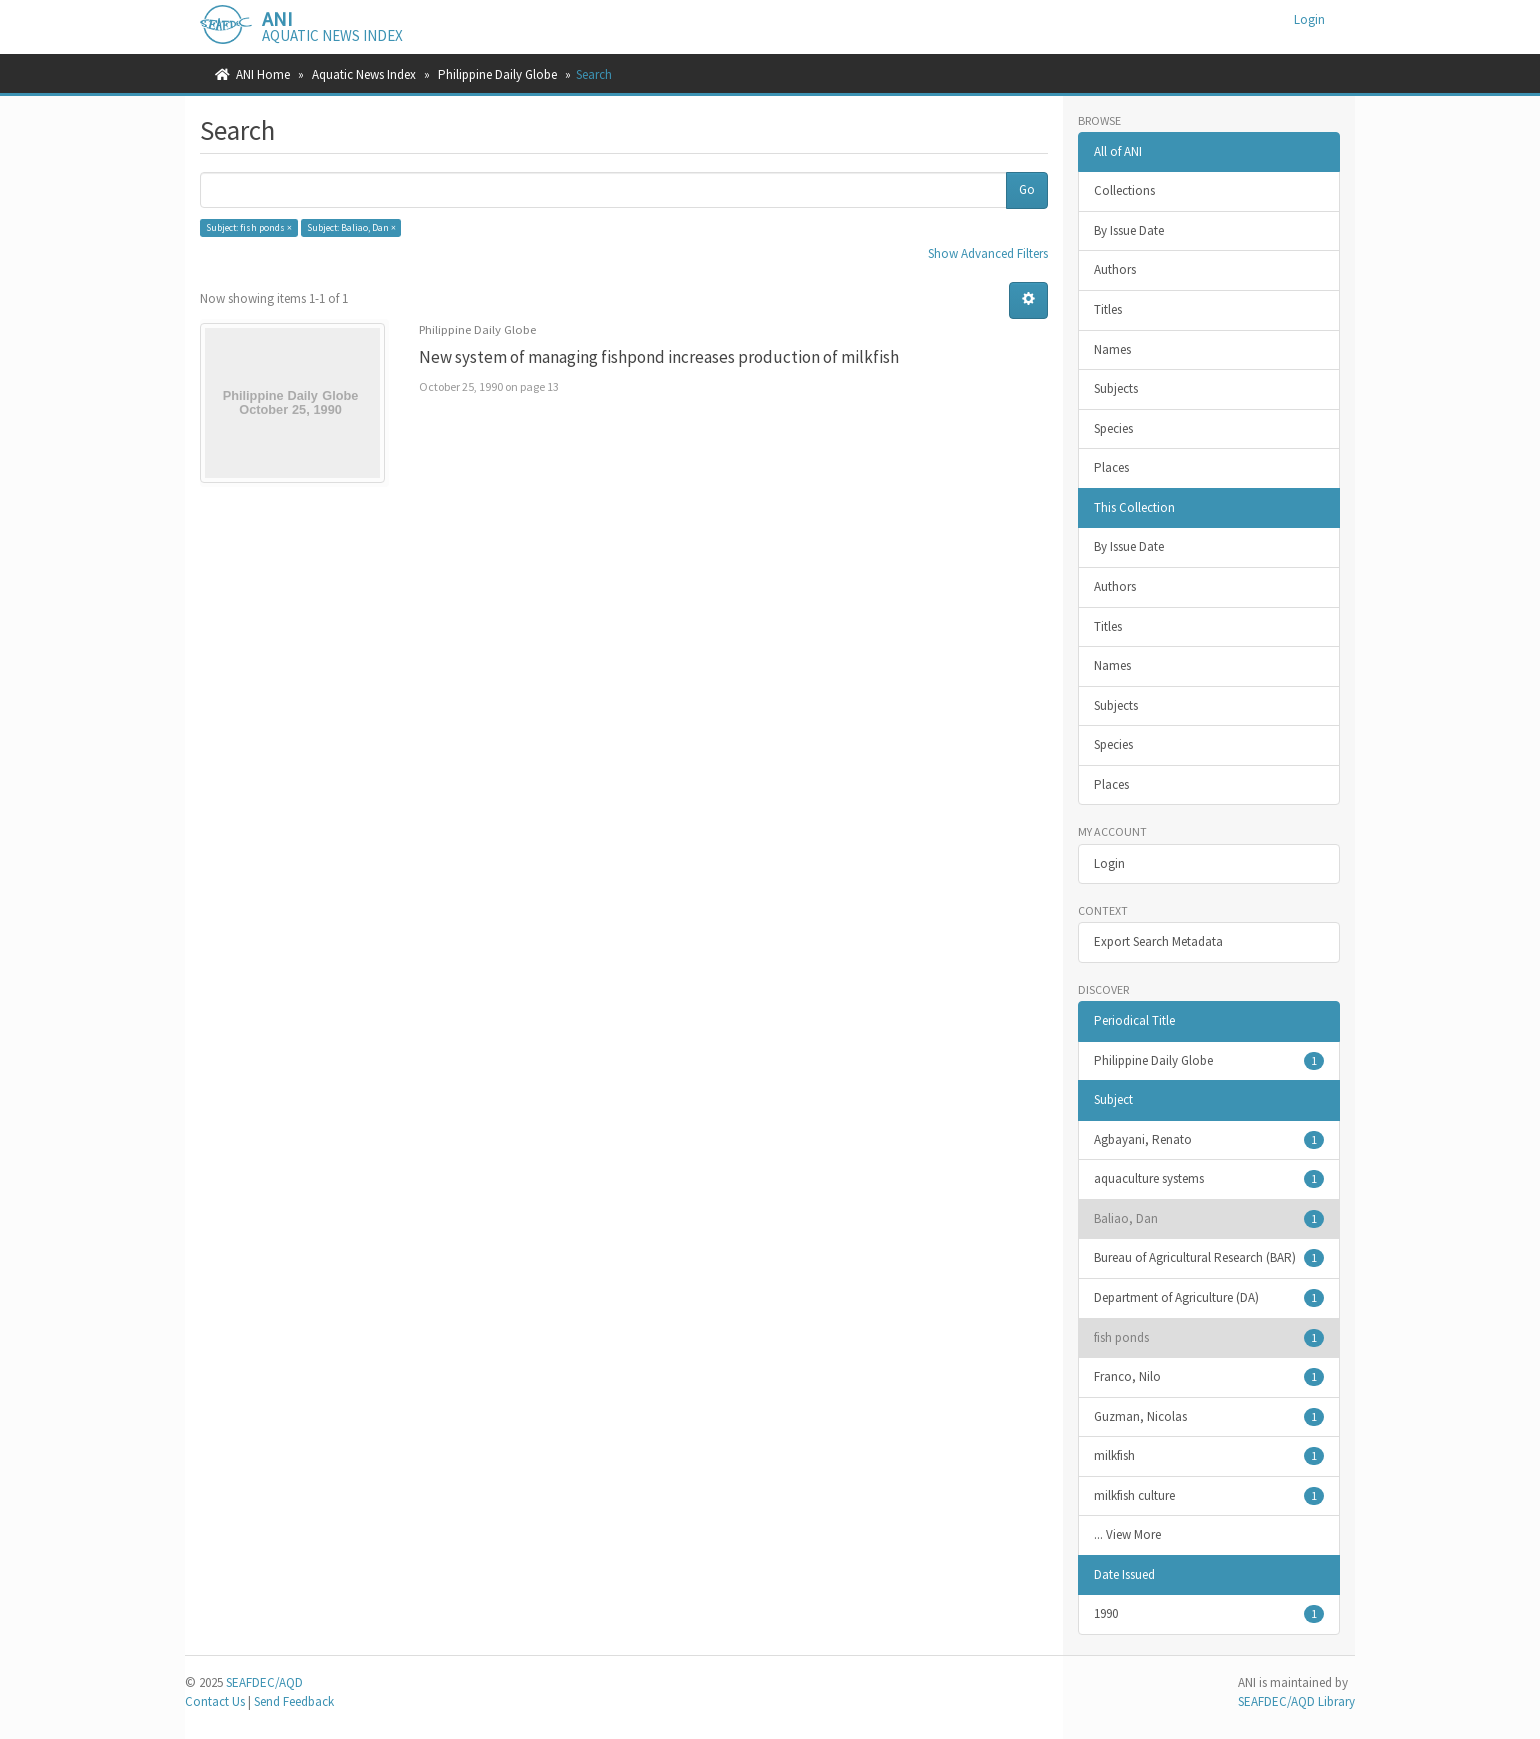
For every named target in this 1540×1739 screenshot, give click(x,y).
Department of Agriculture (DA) (1209, 1298)
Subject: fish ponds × (249, 227)
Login (1109, 863)
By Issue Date (1129, 230)
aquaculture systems (1209, 1179)
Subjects (1116, 388)
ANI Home (263, 74)
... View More (1127, 1534)
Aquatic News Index (364, 74)
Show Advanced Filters (988, 253)
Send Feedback (294, 1701)
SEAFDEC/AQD (264, 1682)
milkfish (1209, 1456)
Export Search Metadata (1158, 941)
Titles (1108, 309)
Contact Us (215, 1701)
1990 (1209, 1614)
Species (1113, 428)
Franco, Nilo (1209, 1377)
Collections (1124, 190)
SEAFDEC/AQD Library (1296, 1701)
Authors (1115, 269)
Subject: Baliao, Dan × (351, 227)
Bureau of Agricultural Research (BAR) (1209, 1258)
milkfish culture (1209, 1496)
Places (1111, 467)
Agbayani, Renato (1209, 1140)
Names (1112, 349)
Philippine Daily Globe (497, 74)
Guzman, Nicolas (1209, 1417)
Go (1027, 189)
